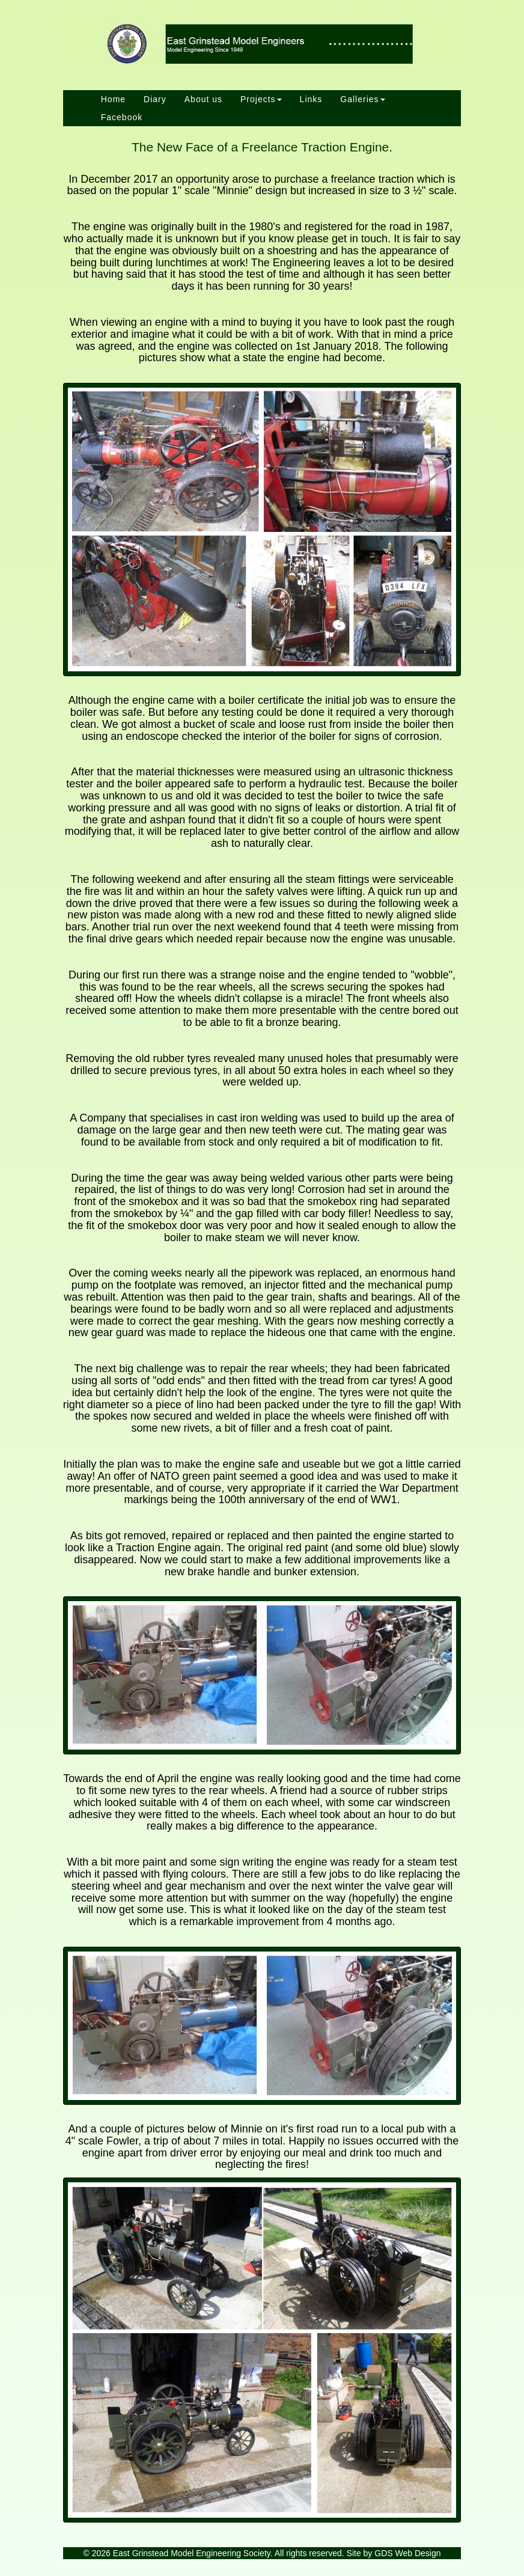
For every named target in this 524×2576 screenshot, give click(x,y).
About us (203, 99)
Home (113, 99)
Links (311, 99)
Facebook (121, 117)
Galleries (362, 99)
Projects (261, 99)
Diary (155, 99)
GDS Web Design (407, 2553)
